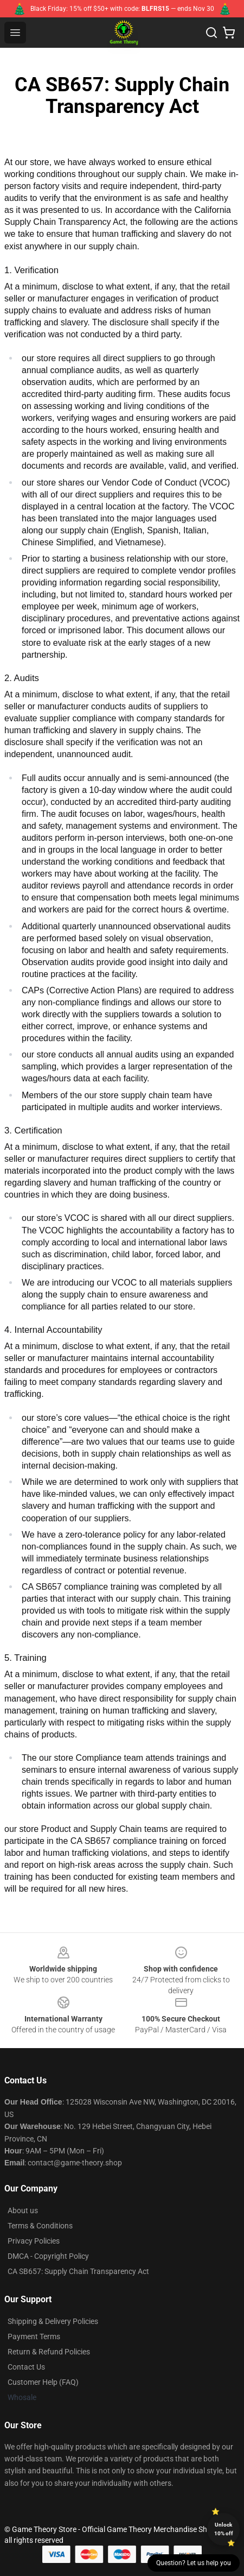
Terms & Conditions (40, 2225)
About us (23, 2210)
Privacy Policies (34, 2241)
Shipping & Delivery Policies (53, 2321)
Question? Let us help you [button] (193, 2563)
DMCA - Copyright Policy (48, 2256)
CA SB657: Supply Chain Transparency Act (78, 2271)
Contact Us (26, 2367)
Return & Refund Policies (49, 2351)
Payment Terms (34, 2336)
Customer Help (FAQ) (43, 2382)
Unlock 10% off (223, 2529)
